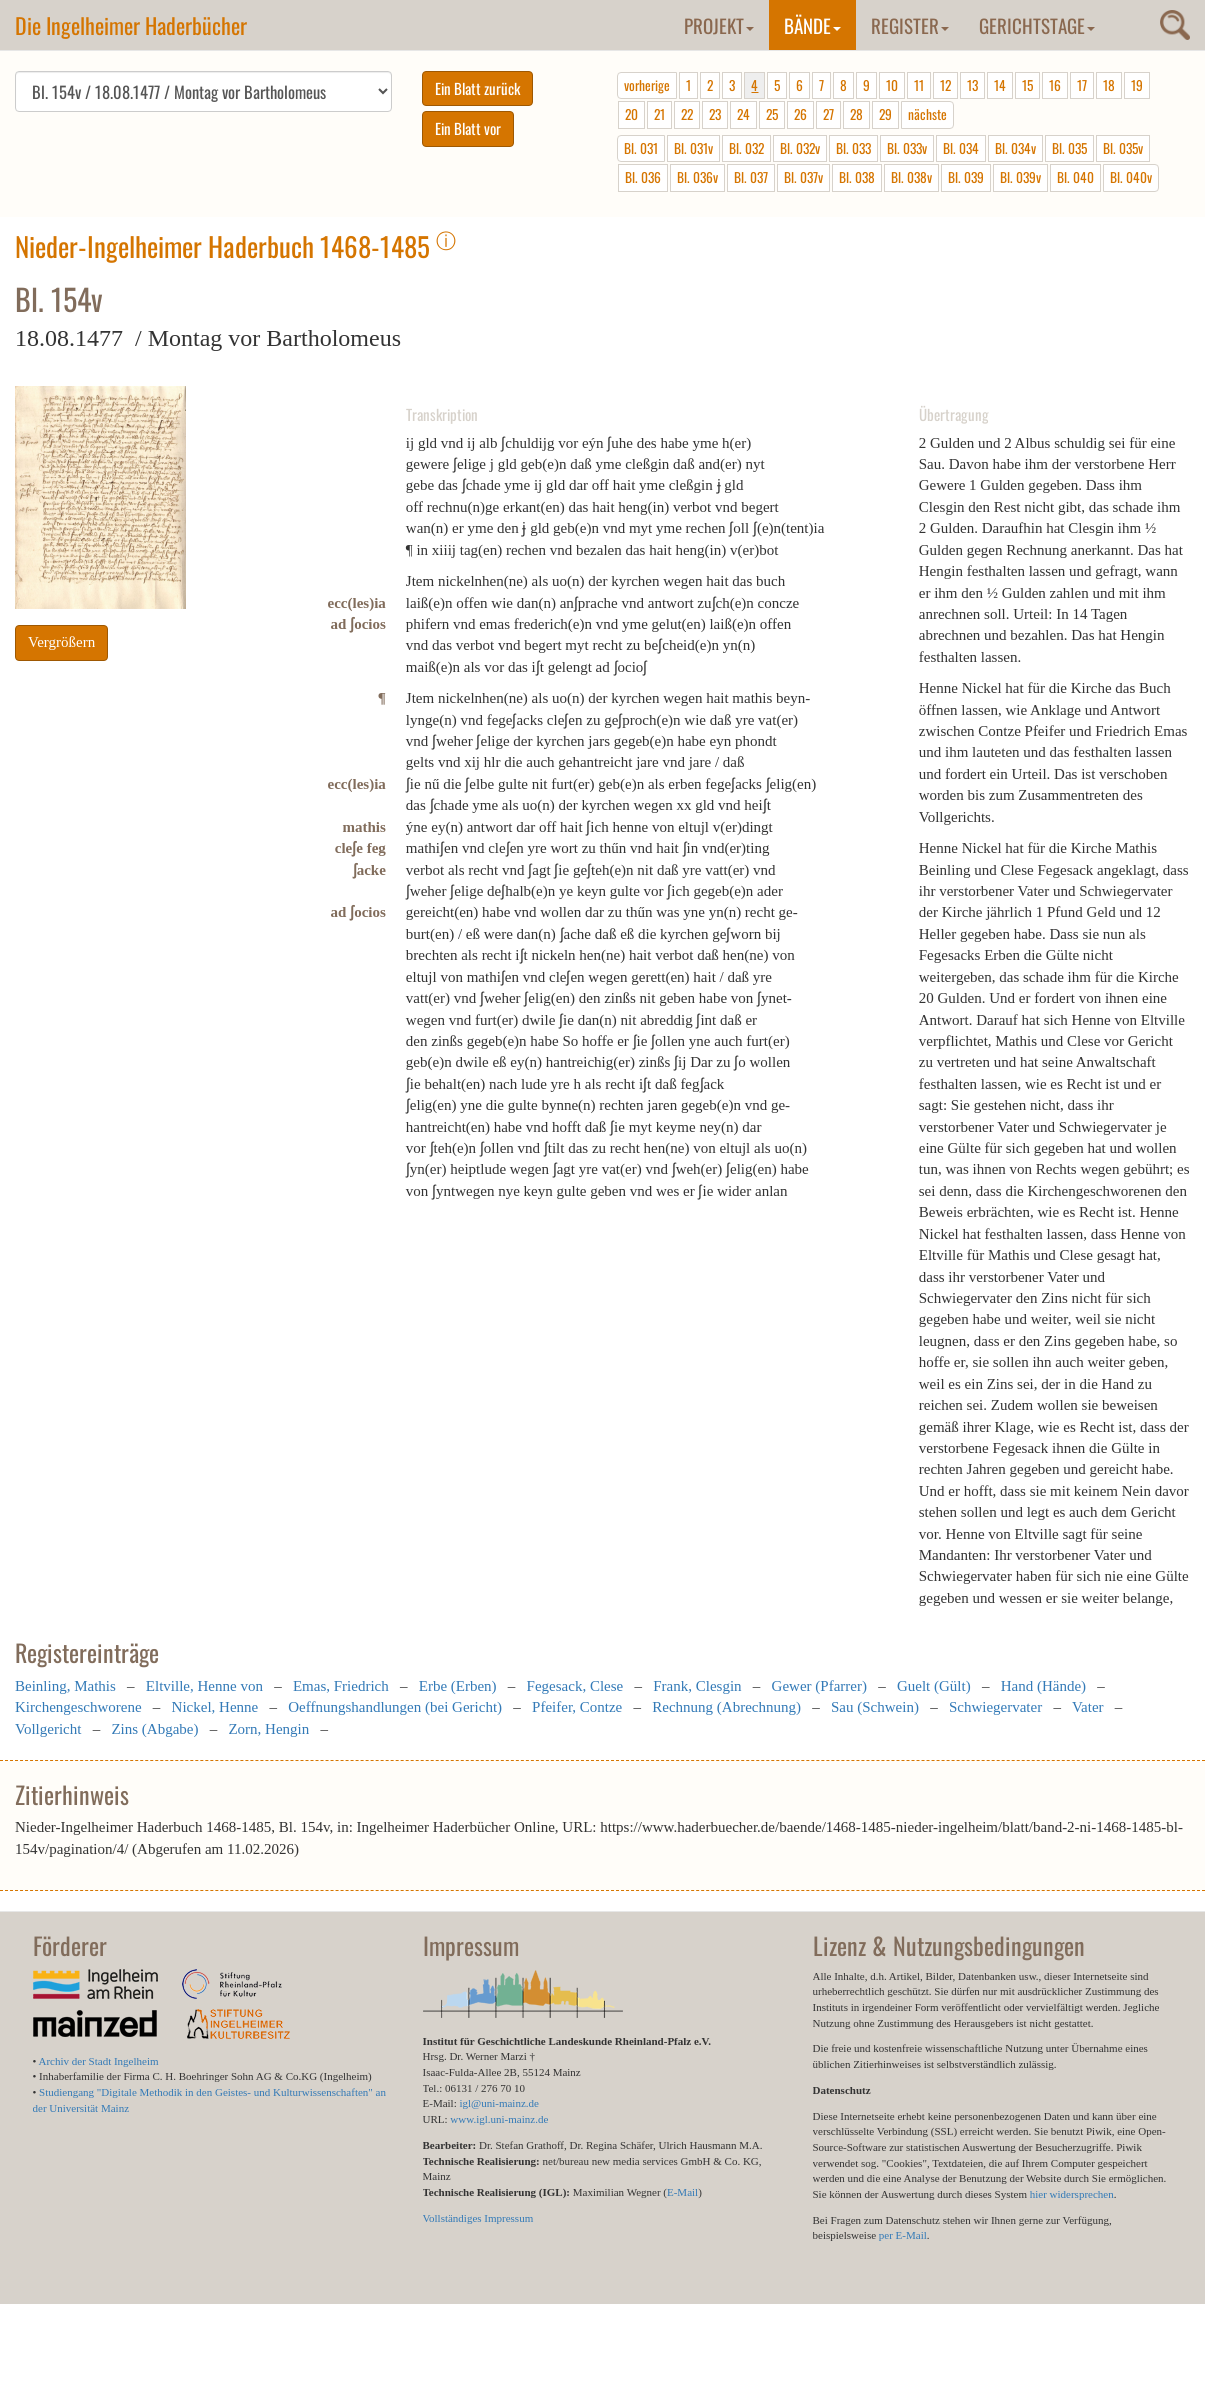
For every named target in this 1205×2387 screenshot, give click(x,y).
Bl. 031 (641, 148)
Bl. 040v (1131, 177)
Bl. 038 (857, 177)
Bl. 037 (751, 177)
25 (772, 114)
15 (1027, 85)
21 (659, 114)
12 (945, 85)
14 (1000, 85)
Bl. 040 (1075, 177)
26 (800, 114)
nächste (927, 114)
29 (885, 114)
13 (972, 85)
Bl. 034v (1015, 148)
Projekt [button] (719, 25)
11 (919, 85)
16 (1055, 85)
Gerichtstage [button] (1037, 25)
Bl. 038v (911, 177)
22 (687, 114)
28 (856, 114)
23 (715, 114)
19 (1137, 85)
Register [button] (910, 25)
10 (892, 85)
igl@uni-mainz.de (498, 2103)
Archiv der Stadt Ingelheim (99, 2061)
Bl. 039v (1020, 177)
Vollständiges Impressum (478, 2218)
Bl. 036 (643, 177)
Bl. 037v (803, 177)
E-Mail (682, 2192)
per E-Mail (903, 2235)
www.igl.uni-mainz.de (499, 2119)
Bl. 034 (961, 148)
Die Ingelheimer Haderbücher (131, 25)
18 (1109, 85)
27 (828, 114)
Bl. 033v (907, 148)
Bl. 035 (1069, 148)
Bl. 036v (697, 177)
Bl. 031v (693, 148)
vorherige (647, 85)
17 (1082, 85)
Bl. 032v (800, 148)
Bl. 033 (853, 148)
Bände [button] (812, 25)
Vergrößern (61, 642)
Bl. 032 (746, 148)
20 (631, 114)
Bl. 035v (1123, 148)
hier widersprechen (1072, 2194)
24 (743, 114)
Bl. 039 (966, 177)
